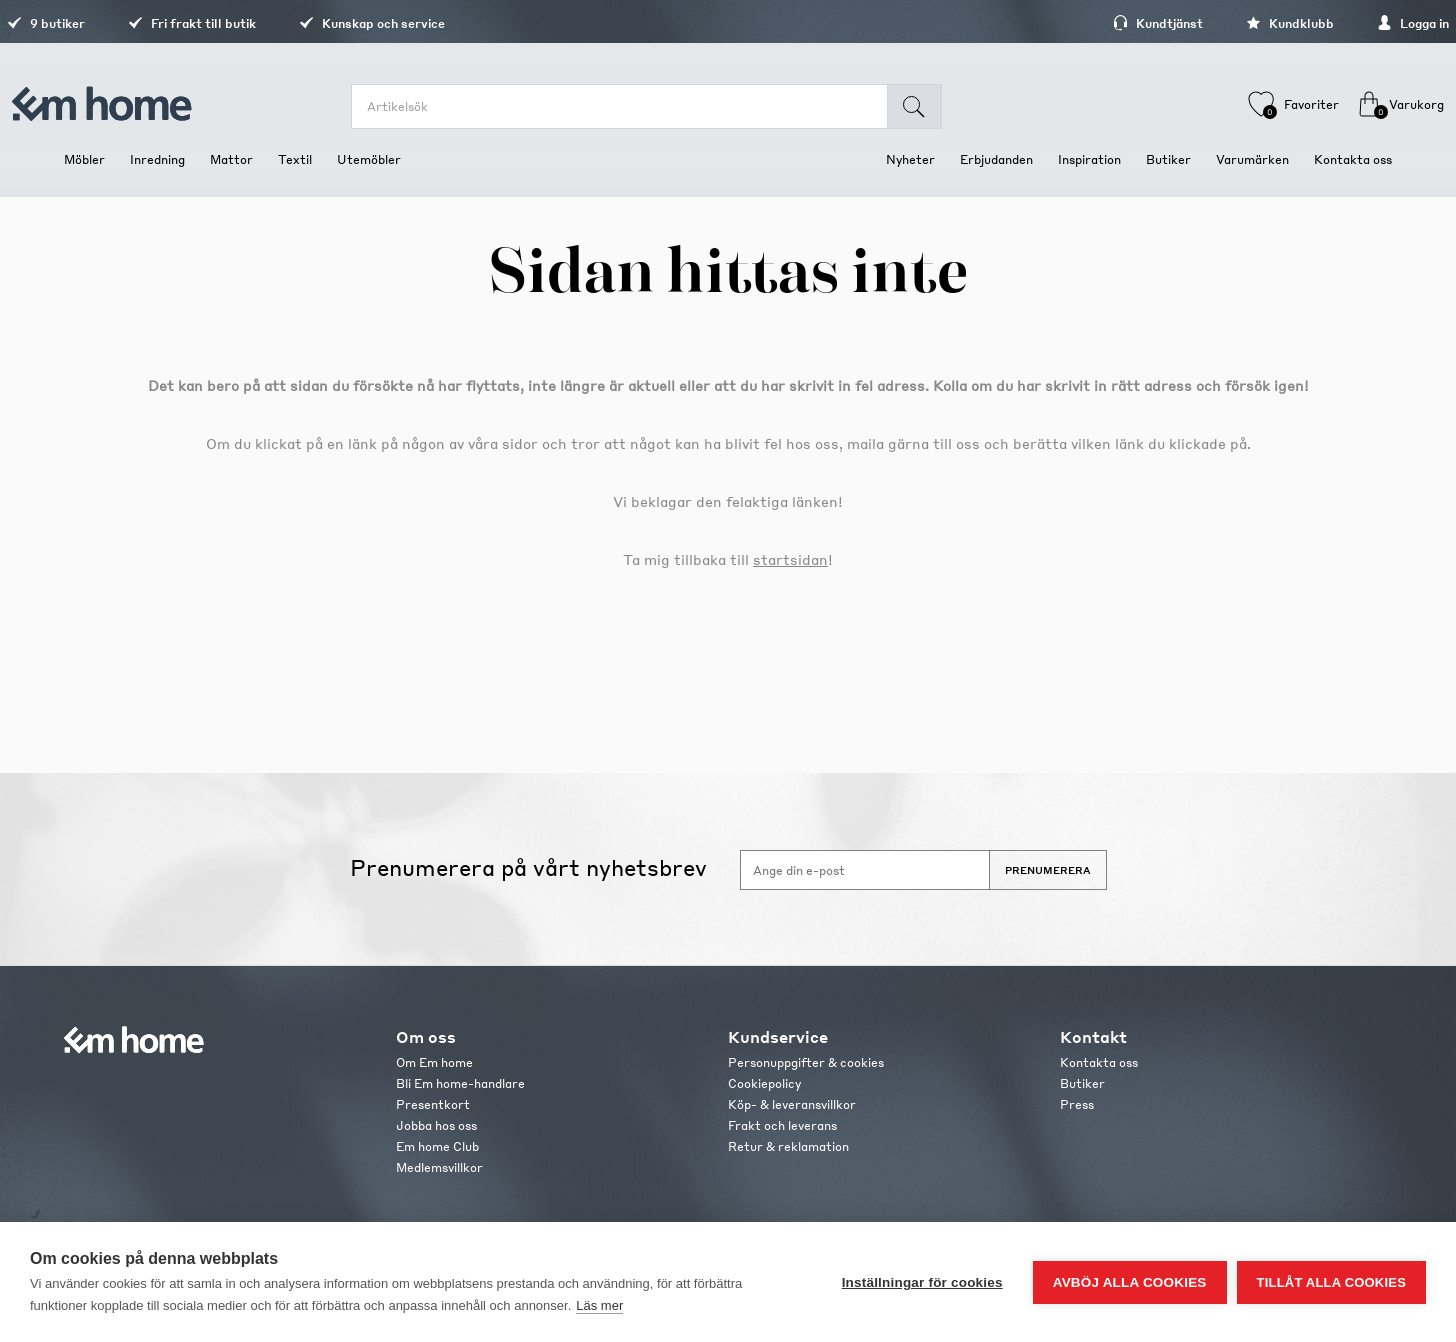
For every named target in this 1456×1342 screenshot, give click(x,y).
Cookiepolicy (764, 1083)
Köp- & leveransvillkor (792, 1104)
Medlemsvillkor (439, 1167)
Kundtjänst (1101, 23)
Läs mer (599, 1305)
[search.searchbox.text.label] (633, 106)
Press (1077, 1104)
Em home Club (437, 1146)
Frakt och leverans (782, 1125)
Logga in (1356, 23)
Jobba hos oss (436, 1125)
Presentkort (433, 1104)
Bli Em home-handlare (460, 1083)
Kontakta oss (1099, 1062)
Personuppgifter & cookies (806, 1062)
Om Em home (434, 1062)
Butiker (1082, 1083)
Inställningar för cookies (922, 1282)
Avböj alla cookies (1130, 1282)
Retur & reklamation (788, 1146)
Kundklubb (1233, 23)
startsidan (790, 559)
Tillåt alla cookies (1331, 1282)
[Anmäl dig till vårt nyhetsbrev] (865, 870)
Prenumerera (1048, 870)
